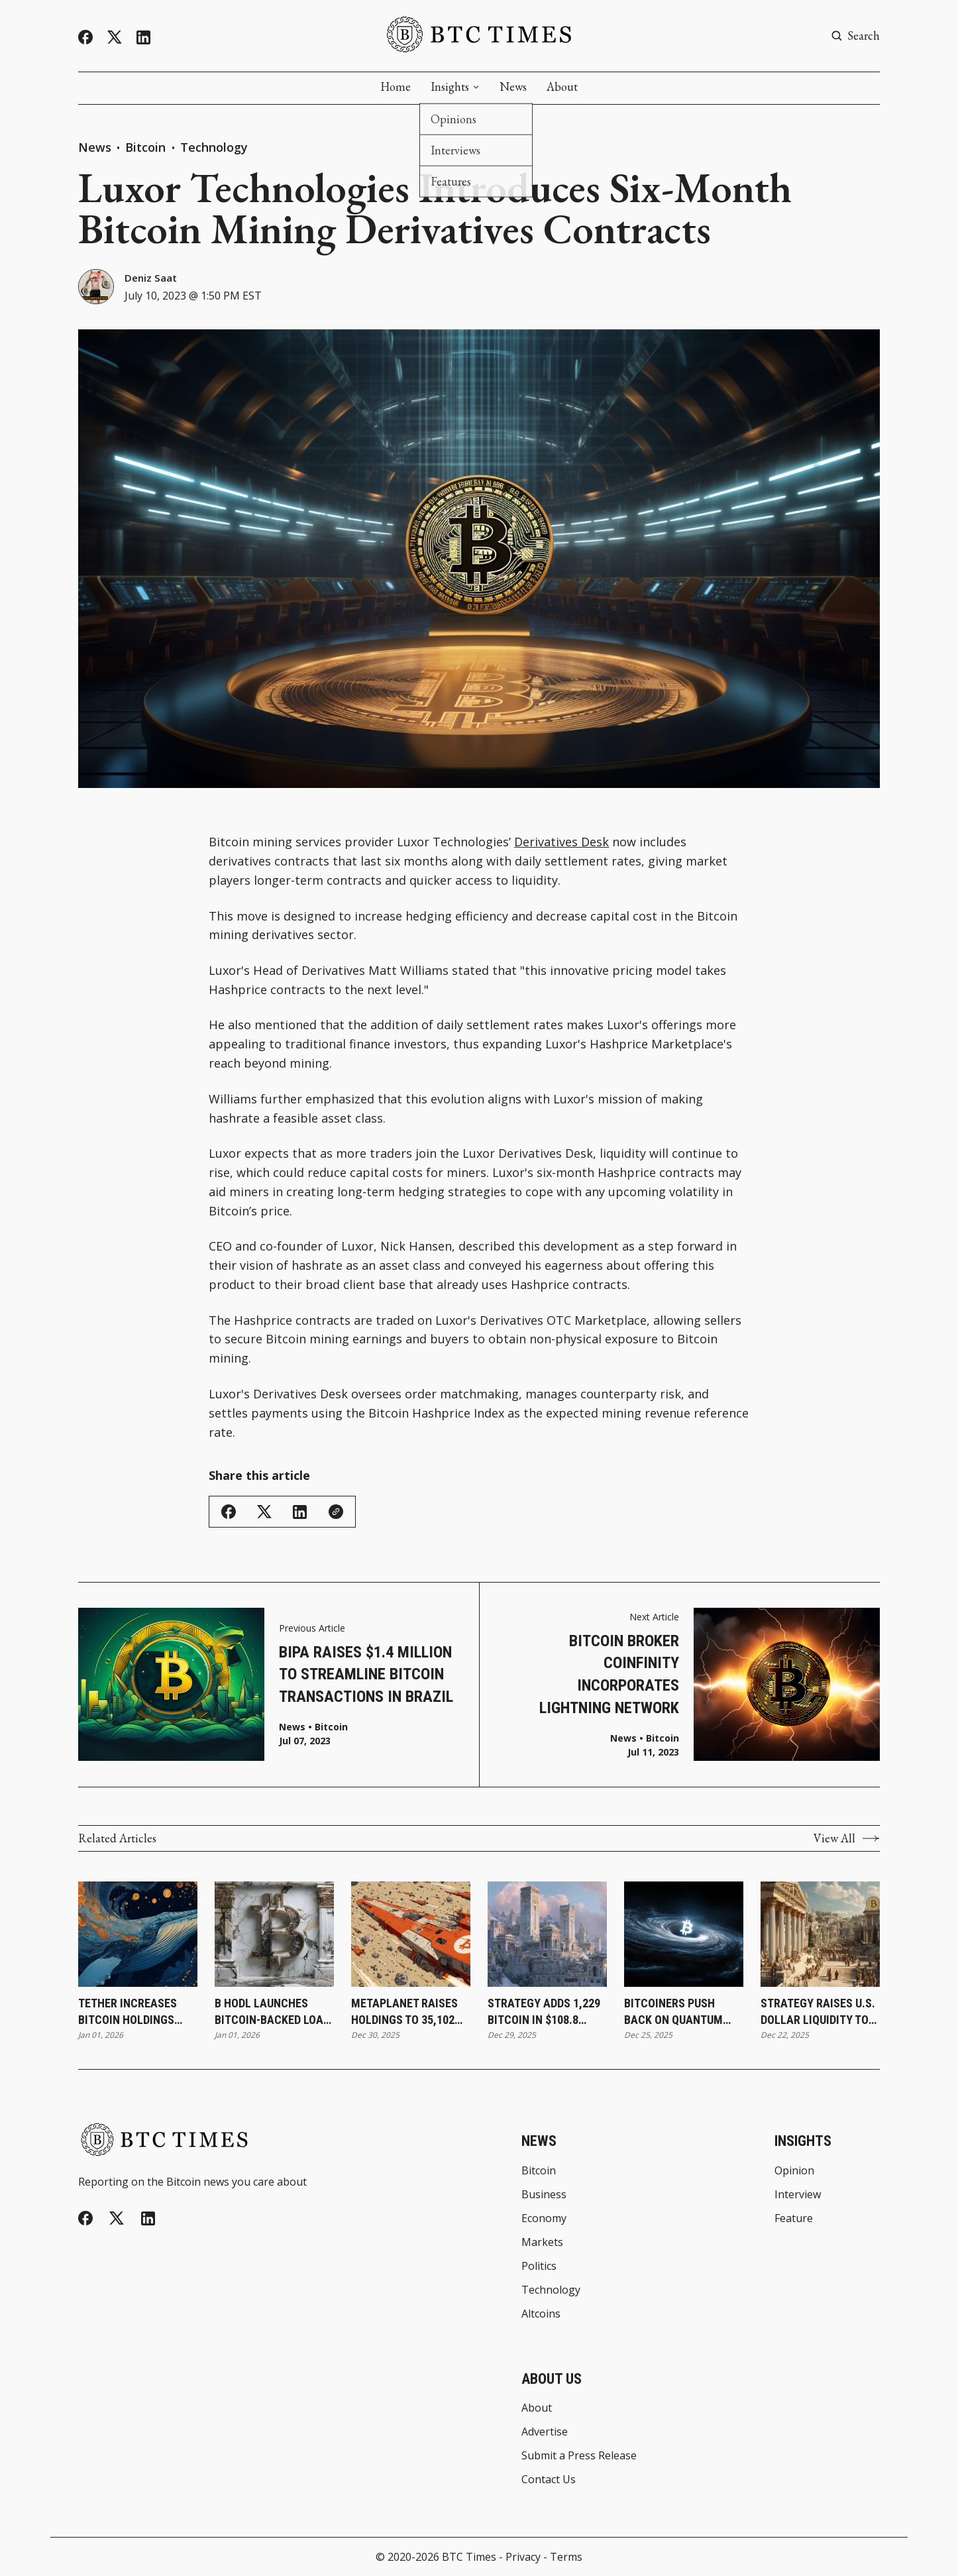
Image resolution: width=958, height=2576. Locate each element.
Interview (797, 2194)
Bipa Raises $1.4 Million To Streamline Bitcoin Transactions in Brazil (366, 1675)
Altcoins (540, 2313)
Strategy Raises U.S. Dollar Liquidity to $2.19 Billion (818, 2012)
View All (847, 1838)
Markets (542, 2242)
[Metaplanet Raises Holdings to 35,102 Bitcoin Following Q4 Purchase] (410, 1934)
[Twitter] (114, 37)
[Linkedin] (143, 37)
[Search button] (855, 35)
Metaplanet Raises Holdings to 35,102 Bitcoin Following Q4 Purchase (410, 2012)
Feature (793, 2218)
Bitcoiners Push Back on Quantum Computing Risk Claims (673, 2012)
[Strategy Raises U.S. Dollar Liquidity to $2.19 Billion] (820, 1934)
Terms (566, 2556)
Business (543, 2194)
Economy (543, 2218)
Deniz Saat (151, 277)
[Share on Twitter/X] (264, 1512)
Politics (539, 2266)
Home (395, 87)
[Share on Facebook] (228, 1511)
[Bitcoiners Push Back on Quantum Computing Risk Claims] (683, 1934)
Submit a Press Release (579, 2455)
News (513, 87)
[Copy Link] (336, 1511)
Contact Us (548, 2480)
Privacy (523, 2556)
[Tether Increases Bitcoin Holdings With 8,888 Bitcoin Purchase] (137, 1934)
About (562, 87)
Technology (214, 147)
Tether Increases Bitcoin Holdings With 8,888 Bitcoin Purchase (128, 2012)
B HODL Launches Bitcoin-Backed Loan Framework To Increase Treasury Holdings (273, 2012)
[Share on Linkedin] (300, 1512)
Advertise (544, 2431)
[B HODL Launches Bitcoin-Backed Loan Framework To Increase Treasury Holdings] (274, 1934)
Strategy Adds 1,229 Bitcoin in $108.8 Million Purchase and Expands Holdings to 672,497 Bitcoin (544, 2012)
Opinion (794, 2170)
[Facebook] (85, 37)
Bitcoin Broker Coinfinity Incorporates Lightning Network (609, 1674)
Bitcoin (147, 147)
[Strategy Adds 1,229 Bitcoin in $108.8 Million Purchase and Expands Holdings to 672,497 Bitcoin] (547, 1934)
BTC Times (469, 2556)
